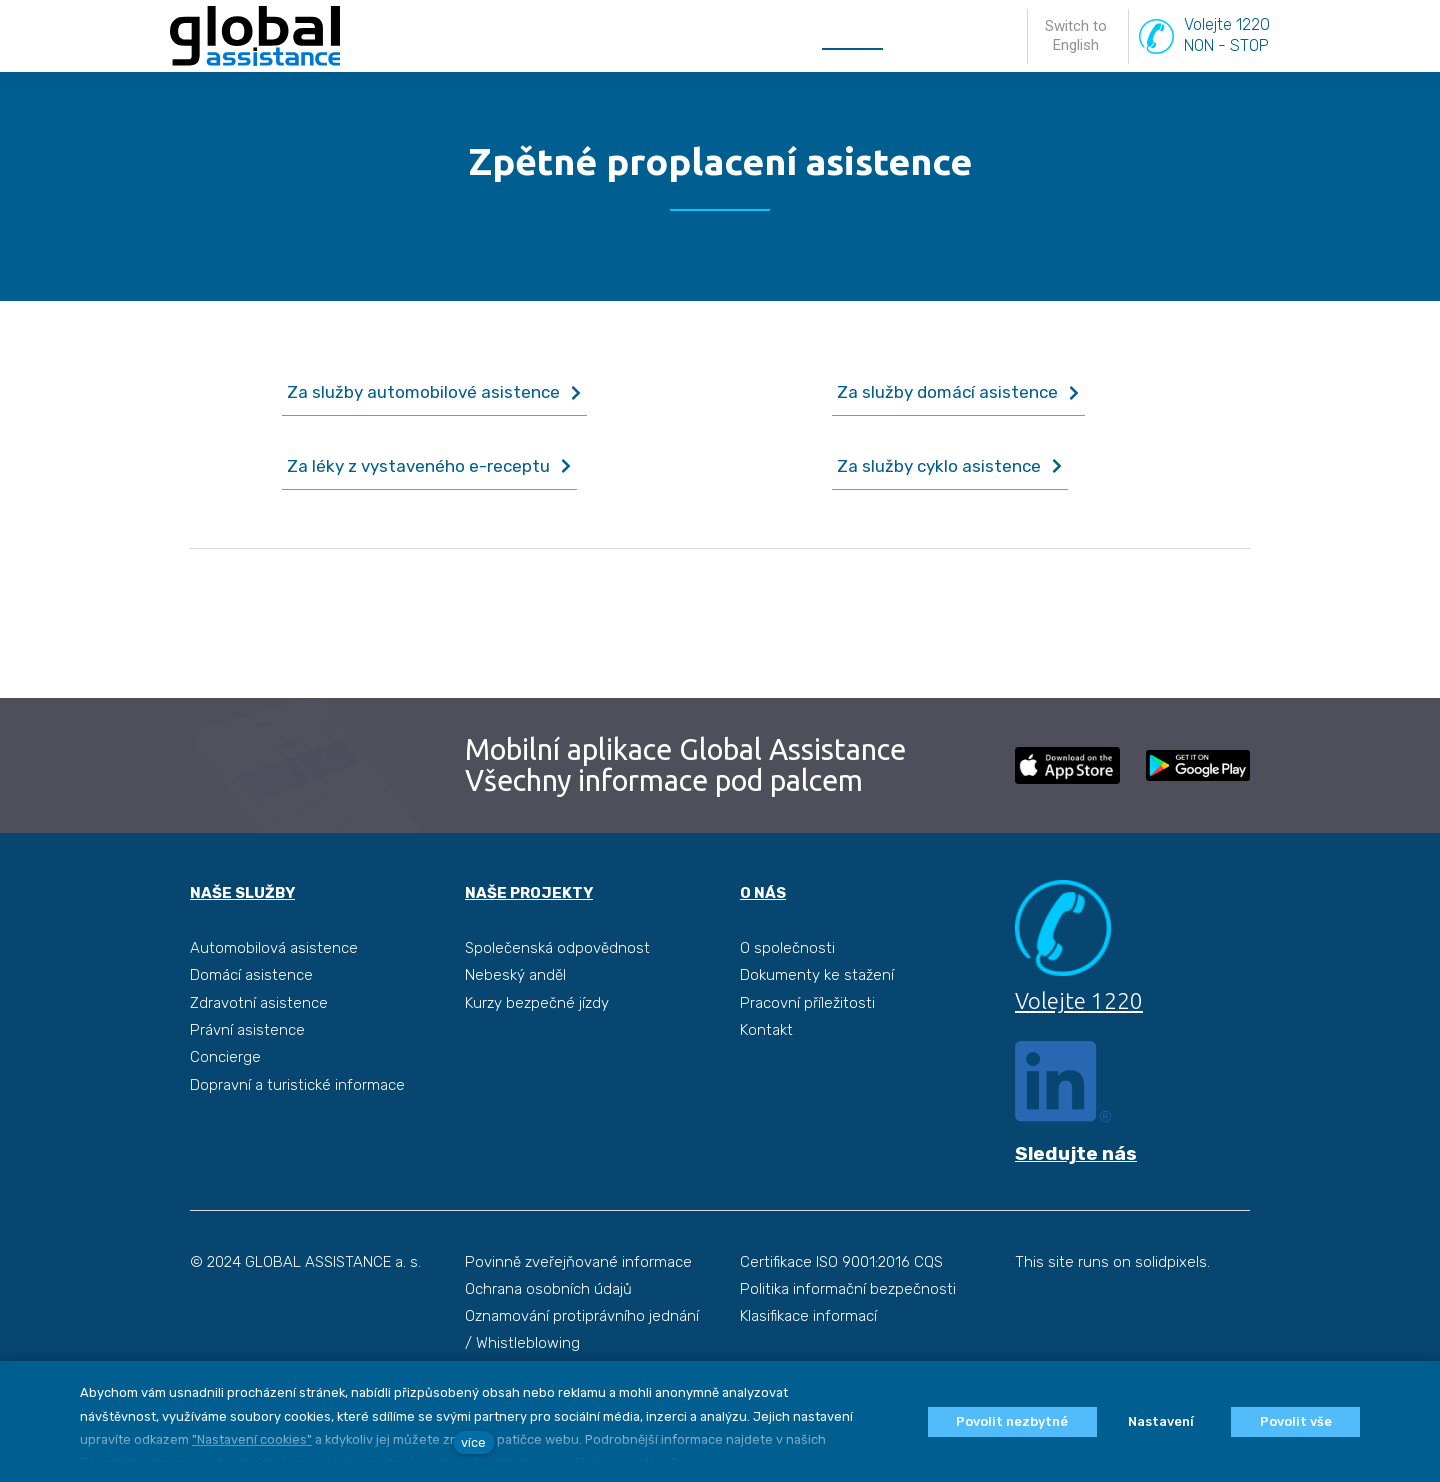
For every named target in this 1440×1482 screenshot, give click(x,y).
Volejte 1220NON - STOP (1227, 59)
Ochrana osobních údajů (548, 1289)
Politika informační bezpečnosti (848, 1289)
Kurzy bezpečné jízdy (537, 1001)
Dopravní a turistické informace (297, 1083)
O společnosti (787, 947)
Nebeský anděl (515, 974)
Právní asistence (247, 1029)
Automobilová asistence (274, 947)
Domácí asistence (251, 974)
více (473, 1442)
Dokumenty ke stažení (817, 974)
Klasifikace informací (808, 1316)
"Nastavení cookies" (252, 1439)
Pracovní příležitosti (807, 1001)
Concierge (225, 1056)
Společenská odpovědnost (557, 947)
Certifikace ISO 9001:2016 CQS (841, 1262)
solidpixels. (1172, 1262)
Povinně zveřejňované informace (578, 1262)
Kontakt (766, 1029)
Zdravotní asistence (259, 1001)
